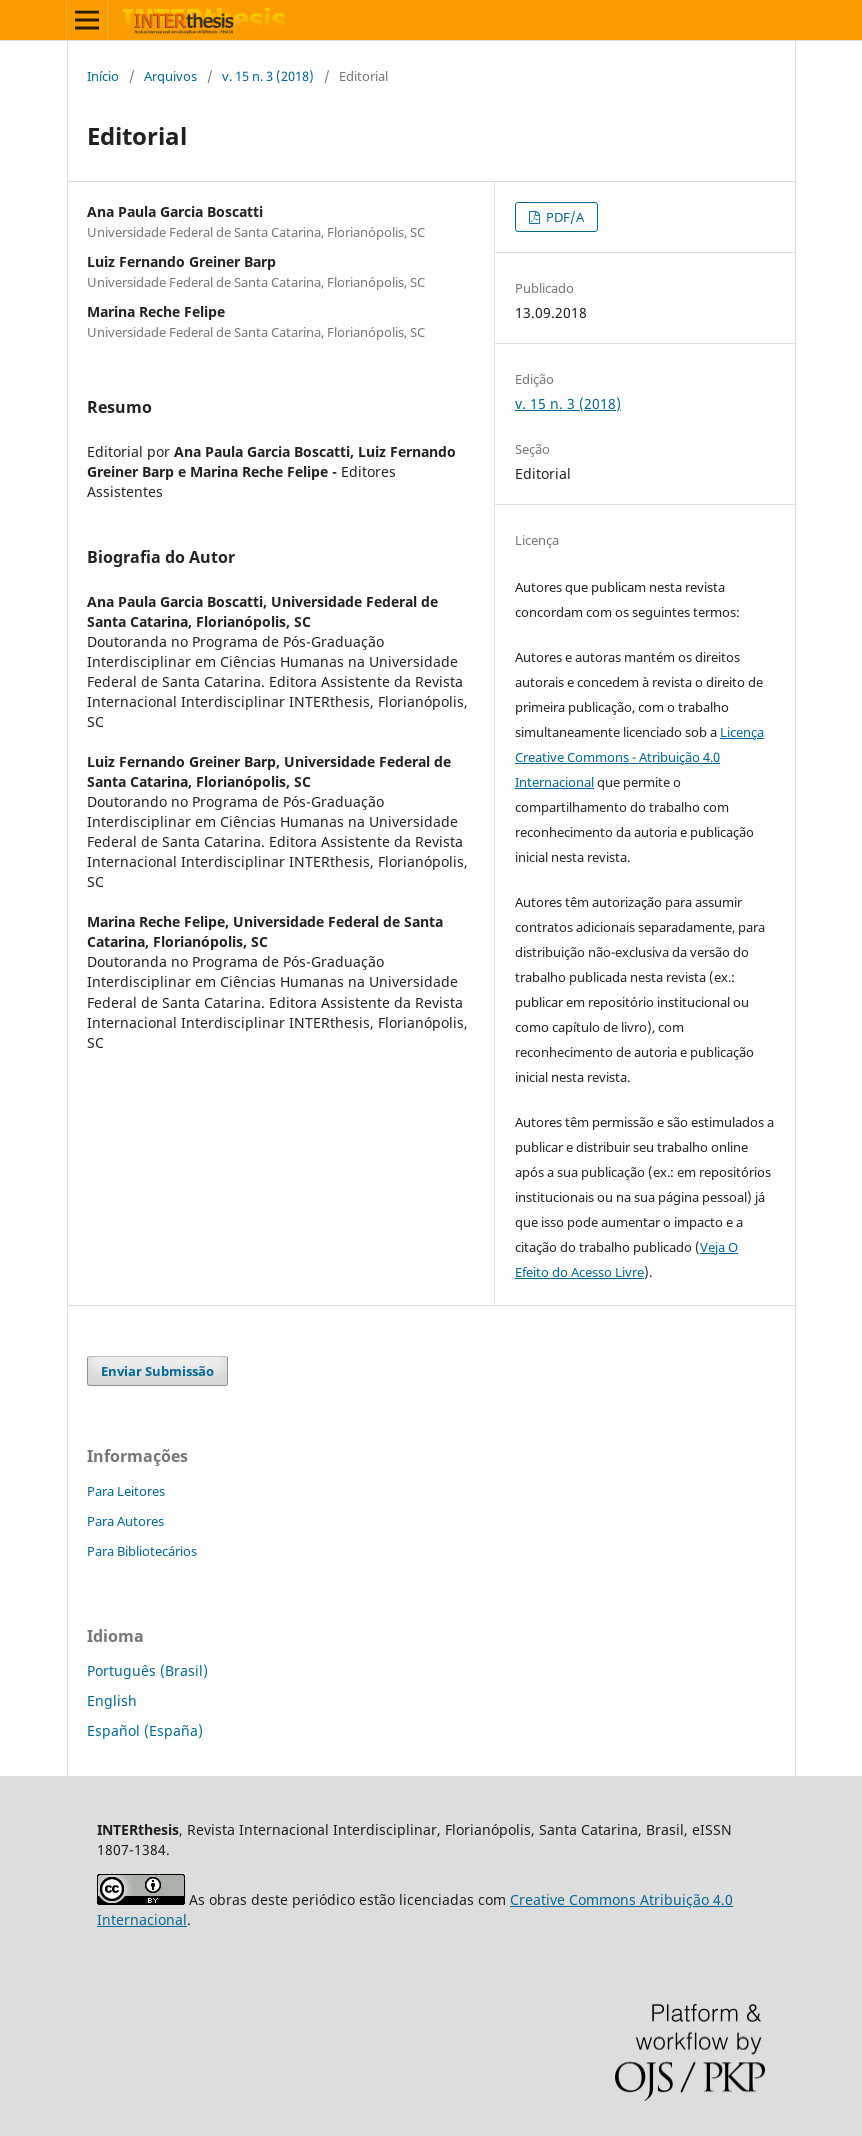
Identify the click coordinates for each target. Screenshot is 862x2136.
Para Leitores (126, 1491)
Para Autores (125, 1521)
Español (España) (145, 1730)
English (112, 1700)
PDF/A (563, 217)
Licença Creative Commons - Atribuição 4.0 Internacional (639, 757)
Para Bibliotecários (142, 1551)
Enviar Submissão (157, 1371)
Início (103, 76)
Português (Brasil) (147, 1670)
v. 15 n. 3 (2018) (268, 76)
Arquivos (170, 76)
